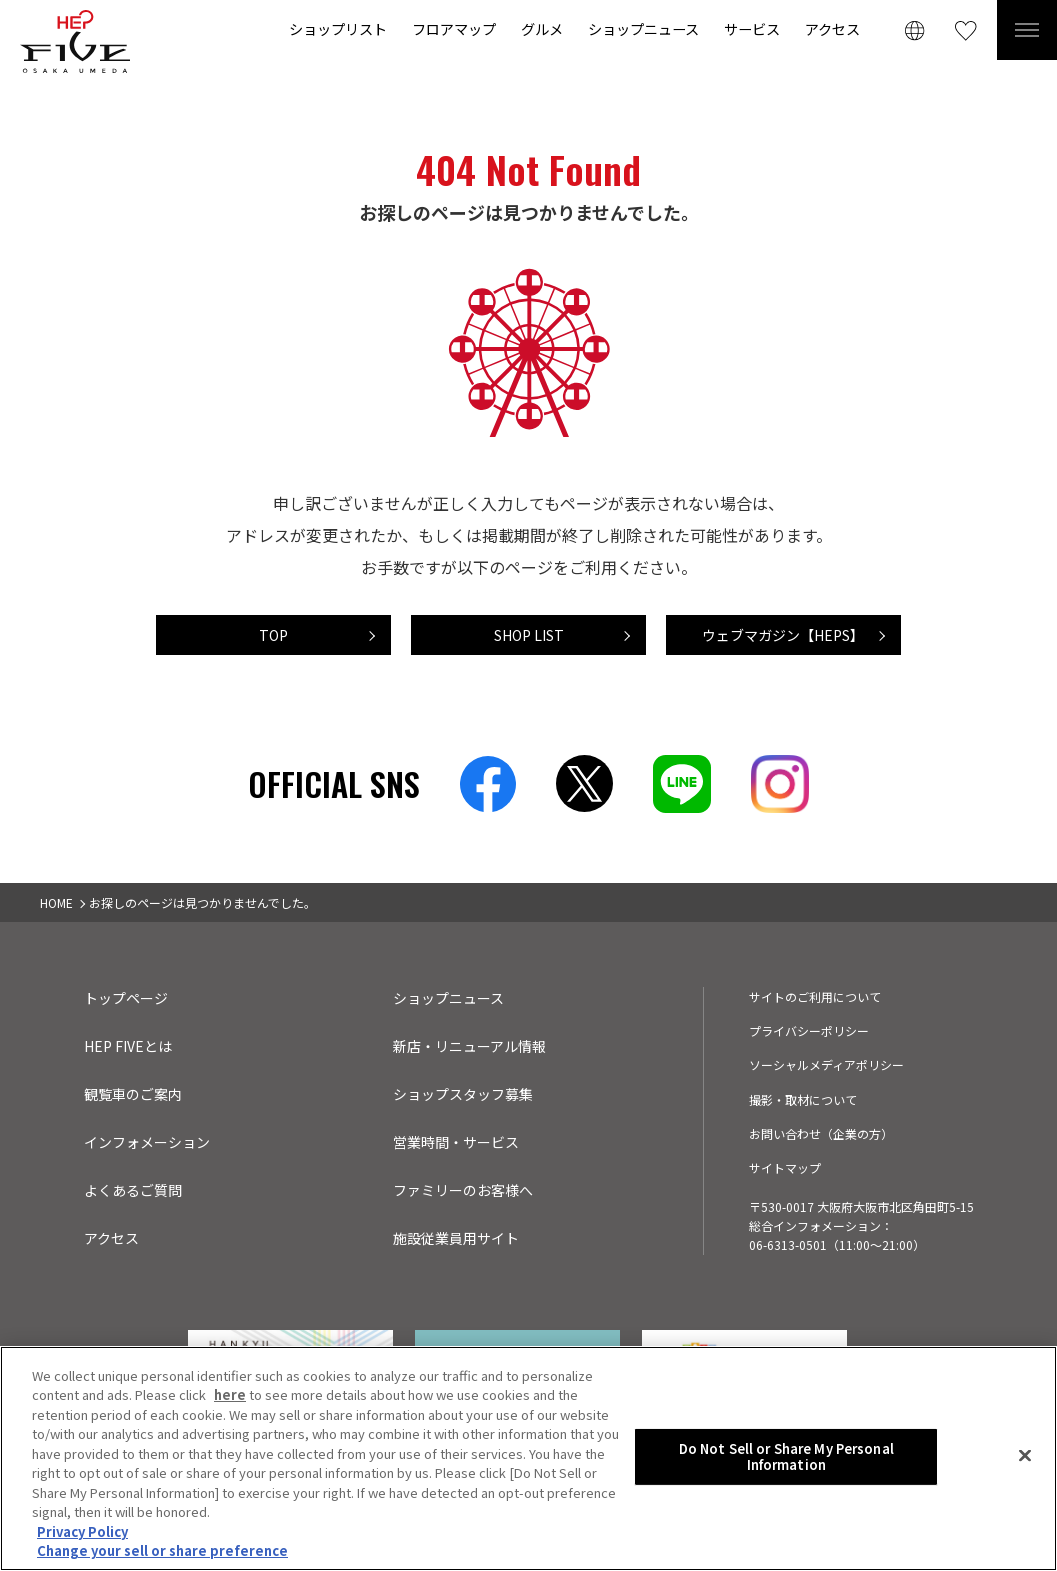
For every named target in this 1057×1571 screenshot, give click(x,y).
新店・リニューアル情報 (469, 1046)
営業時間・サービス (456, 1142)
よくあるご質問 (133, 1190)
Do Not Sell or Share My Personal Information (786, 1459)
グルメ (542, 28)
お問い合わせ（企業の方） (821, 1133)
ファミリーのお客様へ (463, 1190)
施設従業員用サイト (456, 1238)
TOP (273, 635)
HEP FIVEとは (128, 1046)
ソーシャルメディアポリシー (826, 1064)
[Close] (1025, 1458)
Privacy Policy (82, 1533)
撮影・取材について (803, 1099)
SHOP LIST (529, 635)
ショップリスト (338, 28)
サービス (752, 28)
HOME (56, 902)
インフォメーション (147, 1142)
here (230, 1397)
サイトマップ (785, 1167)
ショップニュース (643, 28)
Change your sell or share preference (162, 1553)
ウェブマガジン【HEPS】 (783, 635)
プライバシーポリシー (809, 1030)
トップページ (126, 998)
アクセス (832, 28)
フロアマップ (454, 28)
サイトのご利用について (815, 996)
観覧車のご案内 (133, 1094)
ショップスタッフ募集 (463, 1094)
